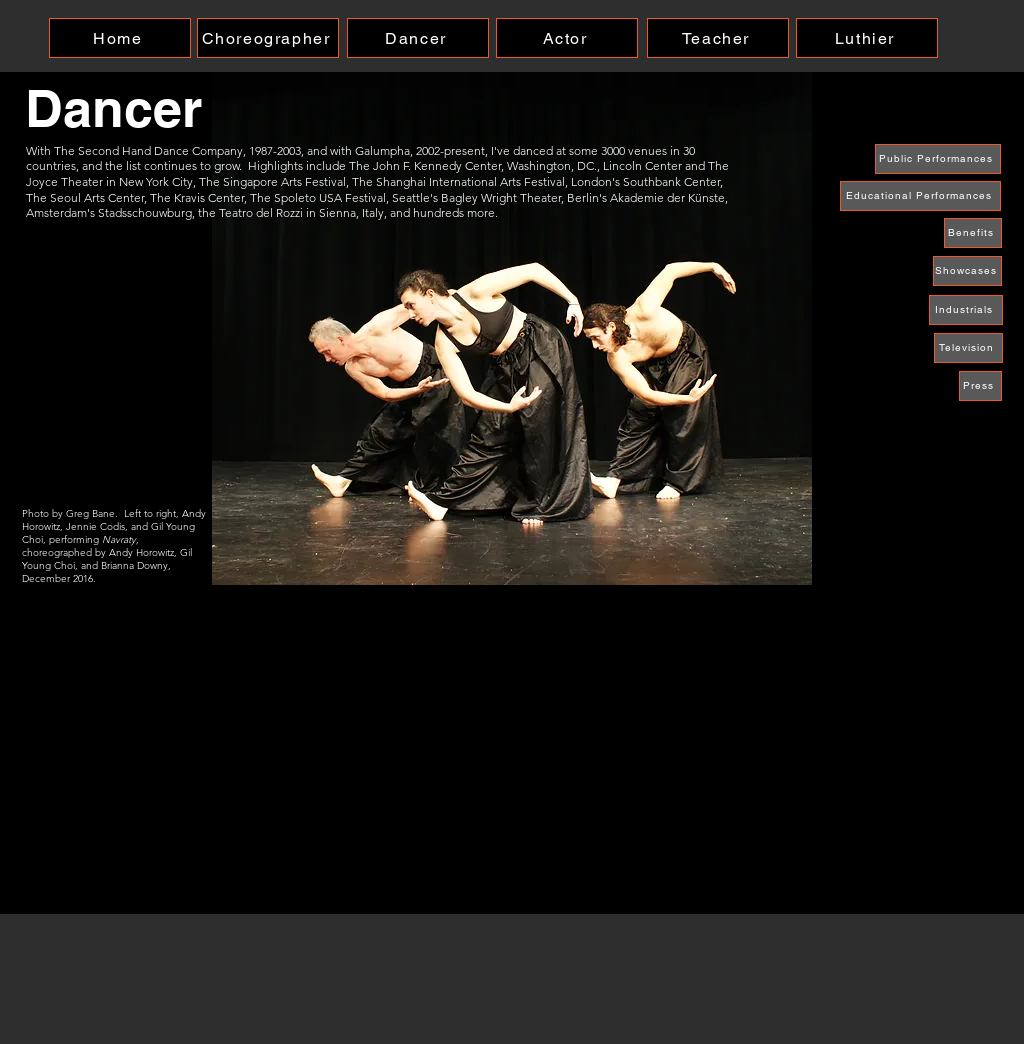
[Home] (120, 38)
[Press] (980, 386)
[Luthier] (867, 38)
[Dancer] (418, 38)
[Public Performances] (938, 159)
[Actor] (567, 38)
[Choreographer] (268, 38)
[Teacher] (718, 38)
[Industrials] (966, 310)
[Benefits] (973, 233)
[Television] (968, 348)
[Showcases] (967, 271)
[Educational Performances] (920, 196)
